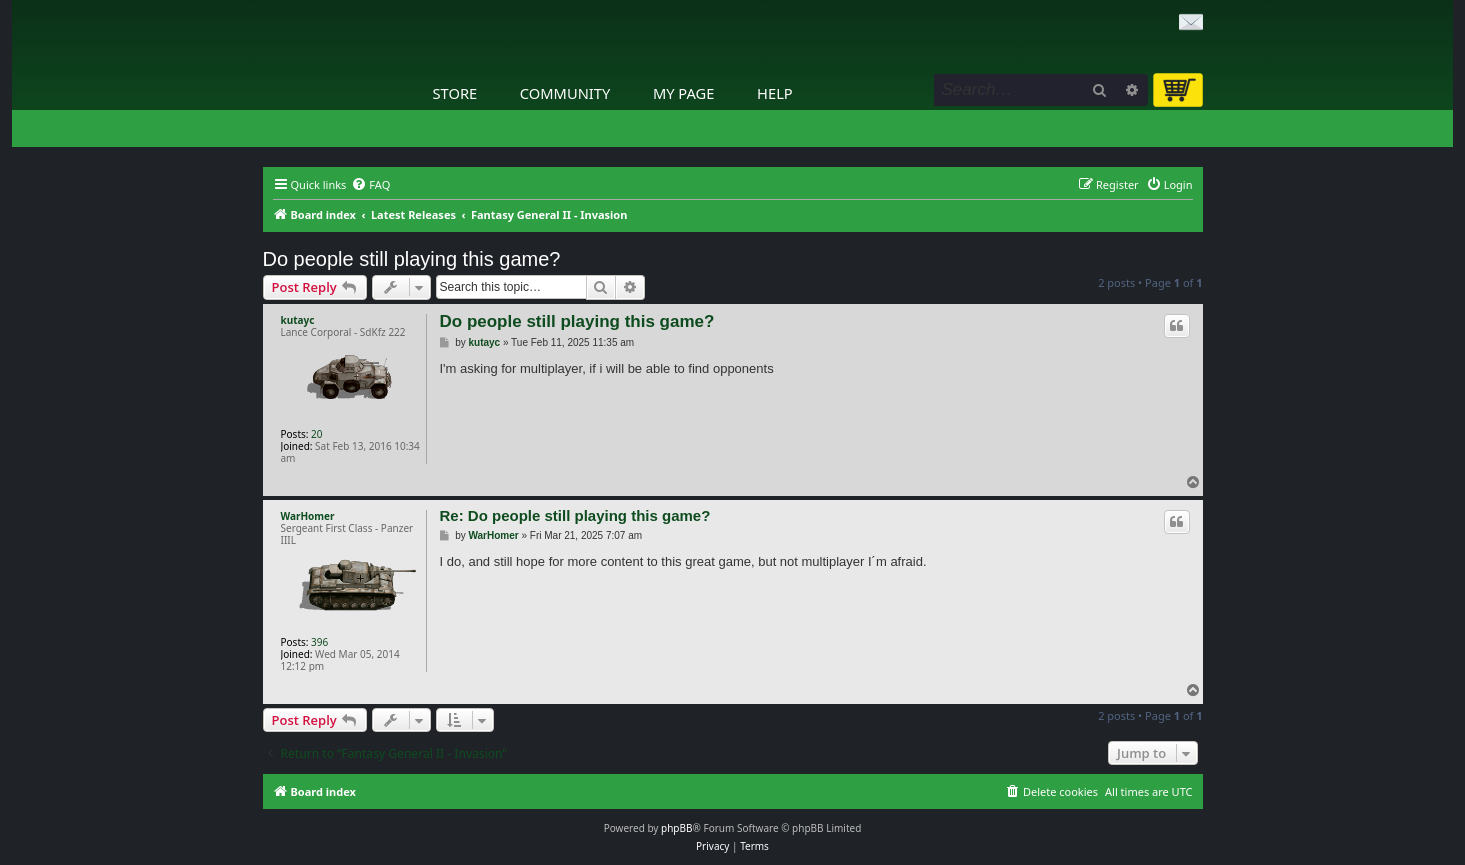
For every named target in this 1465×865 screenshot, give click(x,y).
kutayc (298, 320)
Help (775, 93)
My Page (684, 93)
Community (565, 93)
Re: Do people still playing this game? (575, 515)
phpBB (676, 828)
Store (455, 93)
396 (319, 642)
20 (316, 434)
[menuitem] (370, 185)
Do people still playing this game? (412, 259)
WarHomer (308, 516)
